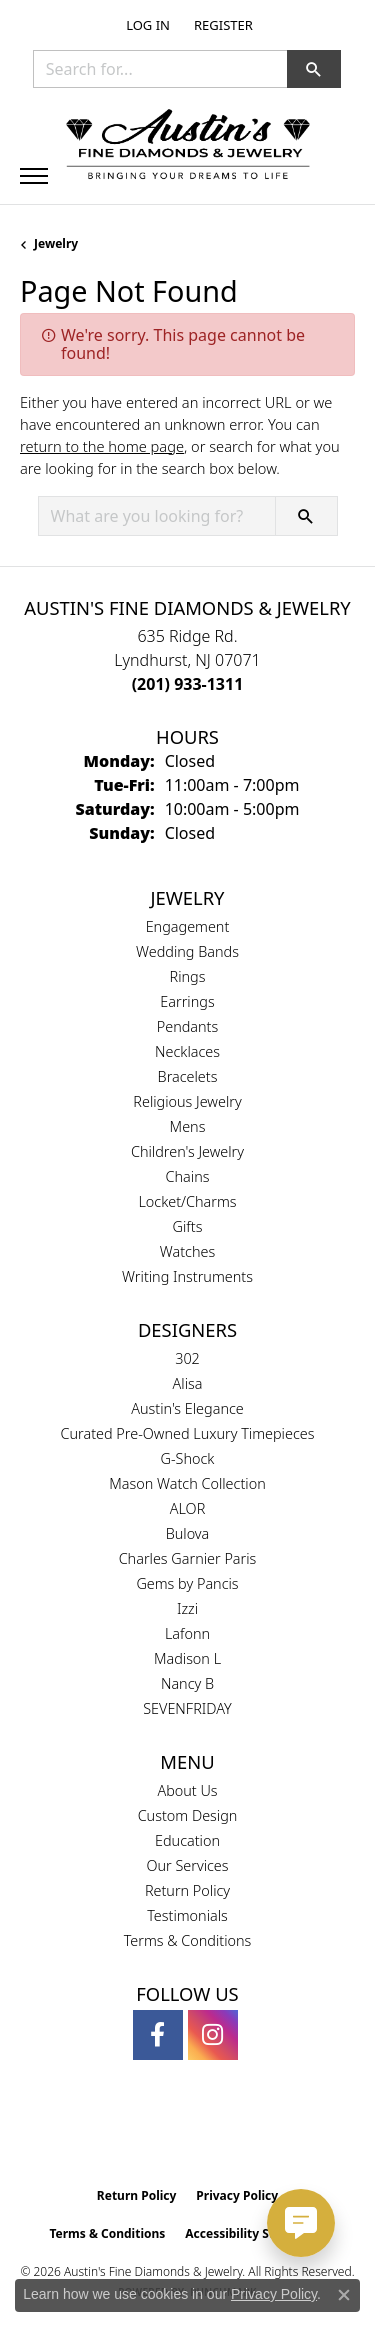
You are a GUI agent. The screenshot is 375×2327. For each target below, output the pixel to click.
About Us (187, 1790)
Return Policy (187, 1890)
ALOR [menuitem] (188, 1508)
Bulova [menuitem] (188, 1533)
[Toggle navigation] (34, 176)
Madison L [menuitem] (187, 1658)
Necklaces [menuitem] (187, 1051)
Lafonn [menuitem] (187, 1633)
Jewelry (56, 243)
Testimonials (187, 1915)
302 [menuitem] (187, 1358)
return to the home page (102, 446)
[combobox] (160, 69)
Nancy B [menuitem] (187, 1683)
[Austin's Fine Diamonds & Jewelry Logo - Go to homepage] (188, 146)
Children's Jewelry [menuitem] (187, 1151)
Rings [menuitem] (188, 976)
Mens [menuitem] (188, 1126)
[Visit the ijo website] (221, 2135)
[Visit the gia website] (155, 2135)
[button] (146, 25)
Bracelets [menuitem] (188, 1076)
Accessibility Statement (255, 2233)
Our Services (187, 1865)
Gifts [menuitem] (188, 1226)
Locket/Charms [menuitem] (187, 1201)
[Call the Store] (188, 684)
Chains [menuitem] (188, 1176)
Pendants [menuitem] (188, 1026)
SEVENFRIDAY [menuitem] (187, 1708)
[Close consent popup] (344, 2295)
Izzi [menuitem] (187, 1608)
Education (187, 1840)
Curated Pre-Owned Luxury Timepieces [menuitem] (188, 1433)
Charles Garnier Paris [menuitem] (188, 1558)
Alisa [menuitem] (188, 1383)
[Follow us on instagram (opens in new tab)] (213, 2035)
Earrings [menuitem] (187, 1001)
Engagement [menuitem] (188, 926)
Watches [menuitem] (187, 1251)
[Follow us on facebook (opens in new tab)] (158, 2035)
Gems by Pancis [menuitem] (187, 1583)
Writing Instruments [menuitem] (187, 1276)
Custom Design (188, 1815)
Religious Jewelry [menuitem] (187, 1101)
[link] (221, 25)
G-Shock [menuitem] (188, 1458)
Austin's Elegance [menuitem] (187, 1408)
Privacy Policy (237, 2195)
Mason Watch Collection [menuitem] (187, 1483)
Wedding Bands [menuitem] (187, 951)
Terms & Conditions (188, 1940)
